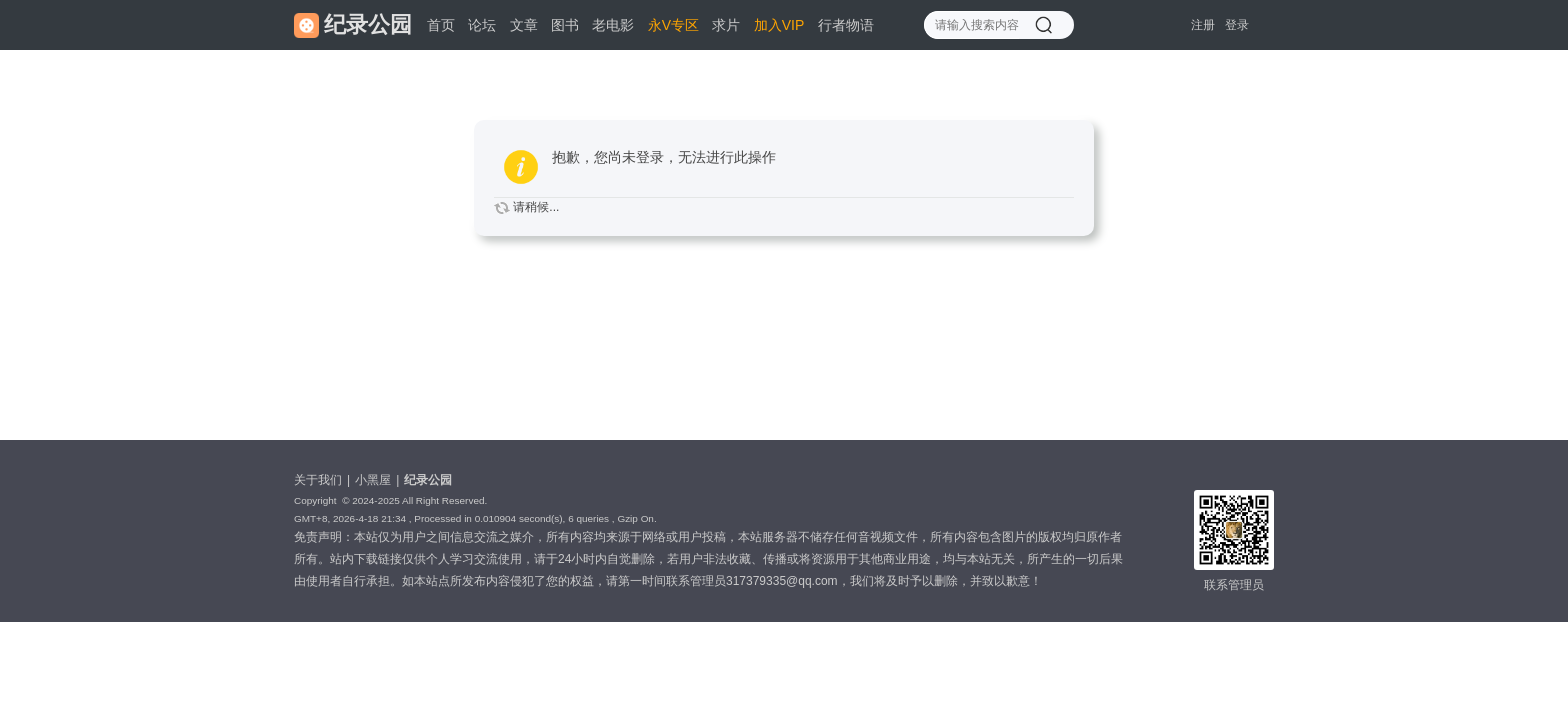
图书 (565, 25)
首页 (441, 25)
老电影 (613, 25)
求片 (726, 25)
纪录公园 (428, 480)
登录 (1237, 25)
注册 (1203, 25)
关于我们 (318, 480)
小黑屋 (373, 480)
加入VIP (779, 25)
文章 (524, 25)
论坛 (482, 25)
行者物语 (846, 25)
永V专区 (673, 25)
